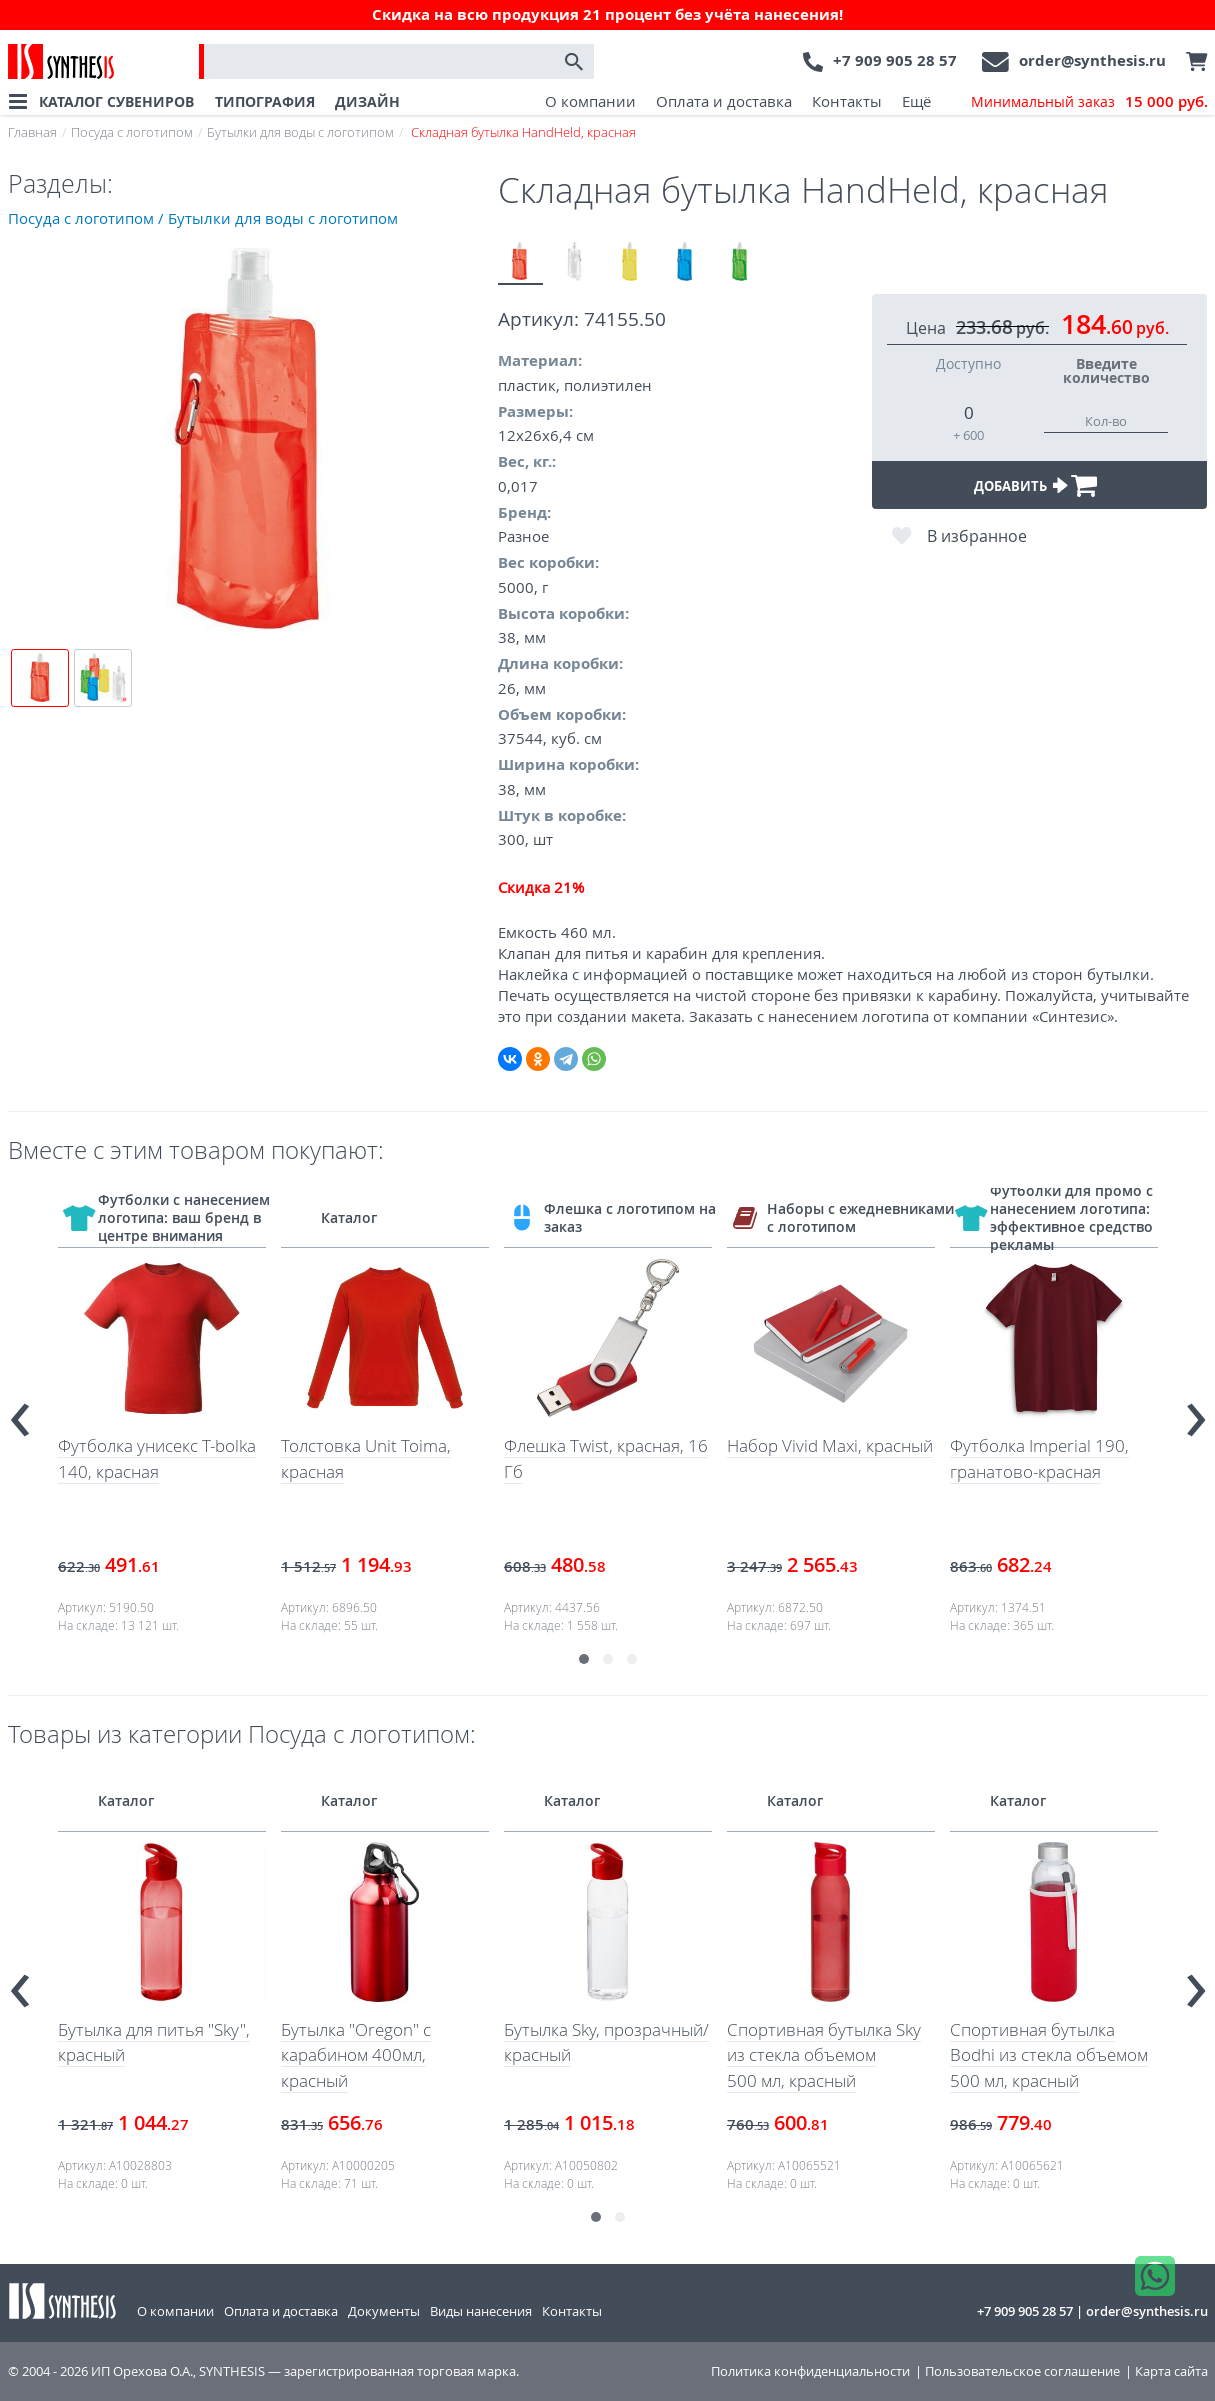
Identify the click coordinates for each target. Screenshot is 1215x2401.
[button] (584, 1659)
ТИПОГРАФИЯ (265, 101)
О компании (590, 101)
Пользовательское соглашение (1022, 2371)
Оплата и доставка (724, 101)
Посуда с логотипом (132, 132)
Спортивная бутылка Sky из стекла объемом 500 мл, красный (824, 2055)
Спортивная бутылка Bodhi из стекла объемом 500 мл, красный (1049, 2055)
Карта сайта (1171, 2371)
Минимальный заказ (1089, 102)
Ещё (916, 101)
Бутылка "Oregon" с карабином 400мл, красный (356, 2055)
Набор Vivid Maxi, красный (830, 1445)
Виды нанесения (481, 2311)
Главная (32, 132)
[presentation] (20, 1411)
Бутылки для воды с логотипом (300, 132)
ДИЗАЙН (367, 101)
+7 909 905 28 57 (895, 60)
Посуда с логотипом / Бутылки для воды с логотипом (203, 218)
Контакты (847, 101)
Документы (384, 2311)
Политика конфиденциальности (810, 2371)
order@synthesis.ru (1092, 60)
